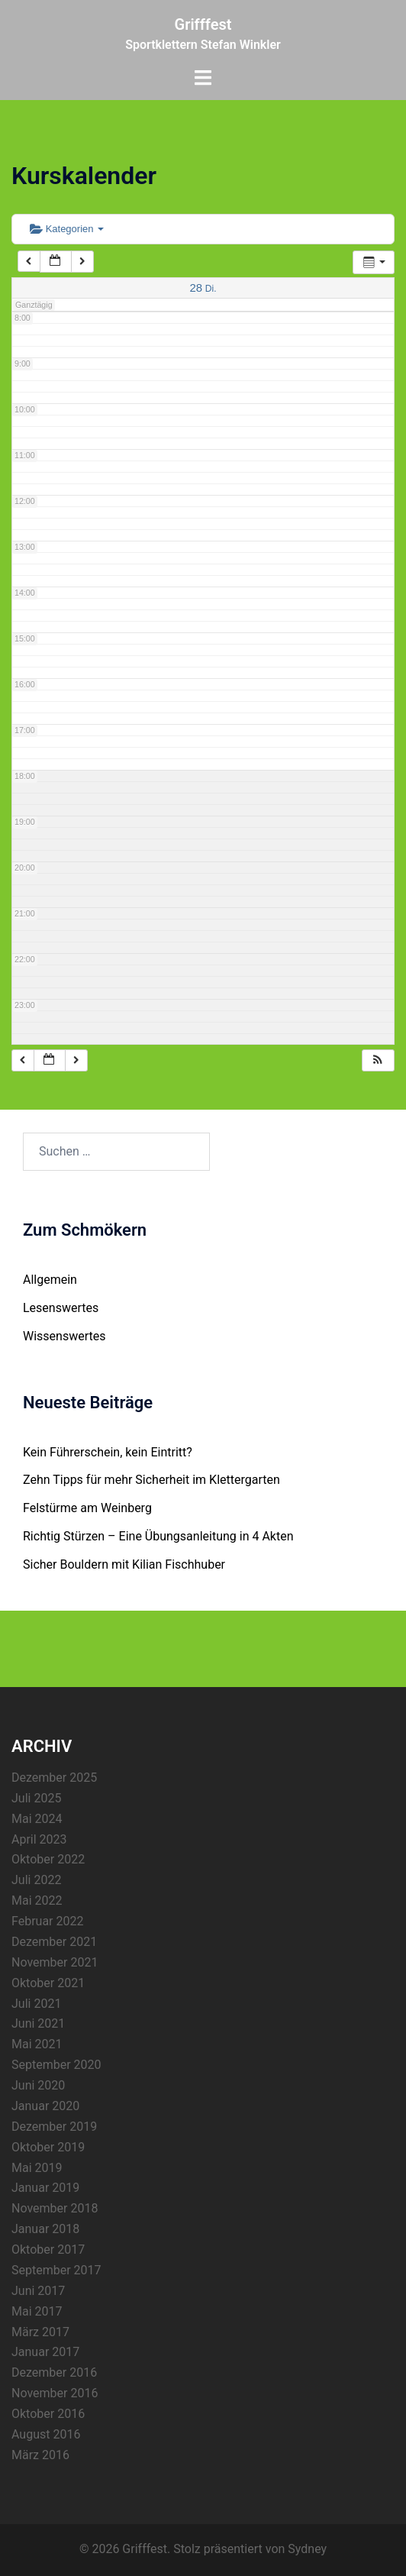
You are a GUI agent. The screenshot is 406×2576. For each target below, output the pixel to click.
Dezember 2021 (54, 1941)
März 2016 (40, 2455)
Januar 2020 (45, 2106)
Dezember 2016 (54, 2372)
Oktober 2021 (48, 1983)
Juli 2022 (36, 1880)
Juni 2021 (38, 2023)
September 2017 (56, 2270)
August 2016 (45, 2434)
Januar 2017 (45, 2352)
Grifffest (203, 24)
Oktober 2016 (48, 2413)
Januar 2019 (45, 2187)
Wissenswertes (64, 1336)
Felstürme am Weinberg (87, 1508)
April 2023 (39, 1839)
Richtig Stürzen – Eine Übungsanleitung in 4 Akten (158, 1536)
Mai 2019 (37, 2168)
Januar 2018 (45, 2229)
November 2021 (54, 1962)
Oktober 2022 (48, 1859)
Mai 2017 (37, 2311)
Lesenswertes (60, 1308)
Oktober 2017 (48, 2249)
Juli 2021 (36, 2003)
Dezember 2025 (54, 1777)
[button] (377, 1060)
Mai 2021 (37, 2044)
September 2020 (56, 2064)
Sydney (307, 2549)
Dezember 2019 (54, 2126)
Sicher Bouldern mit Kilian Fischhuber (124, 1564)
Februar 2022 (47, 1921)
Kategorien (67, 228)
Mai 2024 (37, 1819)
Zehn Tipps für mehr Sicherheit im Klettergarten (151, 1479)
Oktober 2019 (48, 2147)
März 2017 (40, 2332)
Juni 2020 (38, 2085)
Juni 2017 (38, 2290)
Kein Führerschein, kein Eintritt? (107, 1452)
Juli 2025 (36, 1798)
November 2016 (54, 2393)
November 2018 (54, 2208)
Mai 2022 (37, 1900)
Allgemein (50, 1279)
